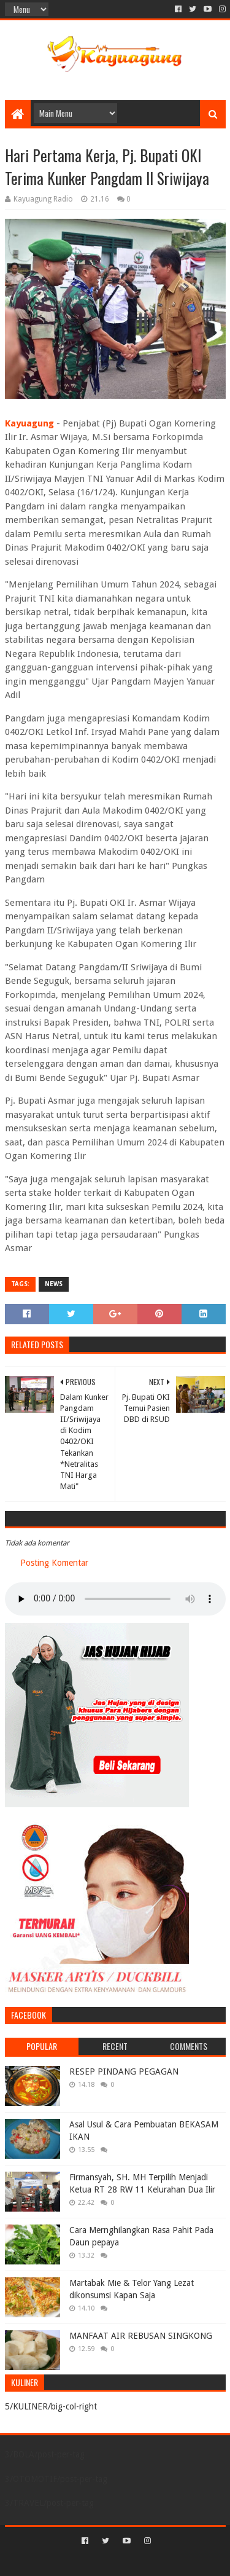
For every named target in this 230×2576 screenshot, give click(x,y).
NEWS (54, 1284)
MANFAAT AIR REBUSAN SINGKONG (140, 2336)
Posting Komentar (54, 1563)
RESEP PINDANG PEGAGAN (123, 2071)
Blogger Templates (167, 2561)
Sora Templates (97, 2561)
